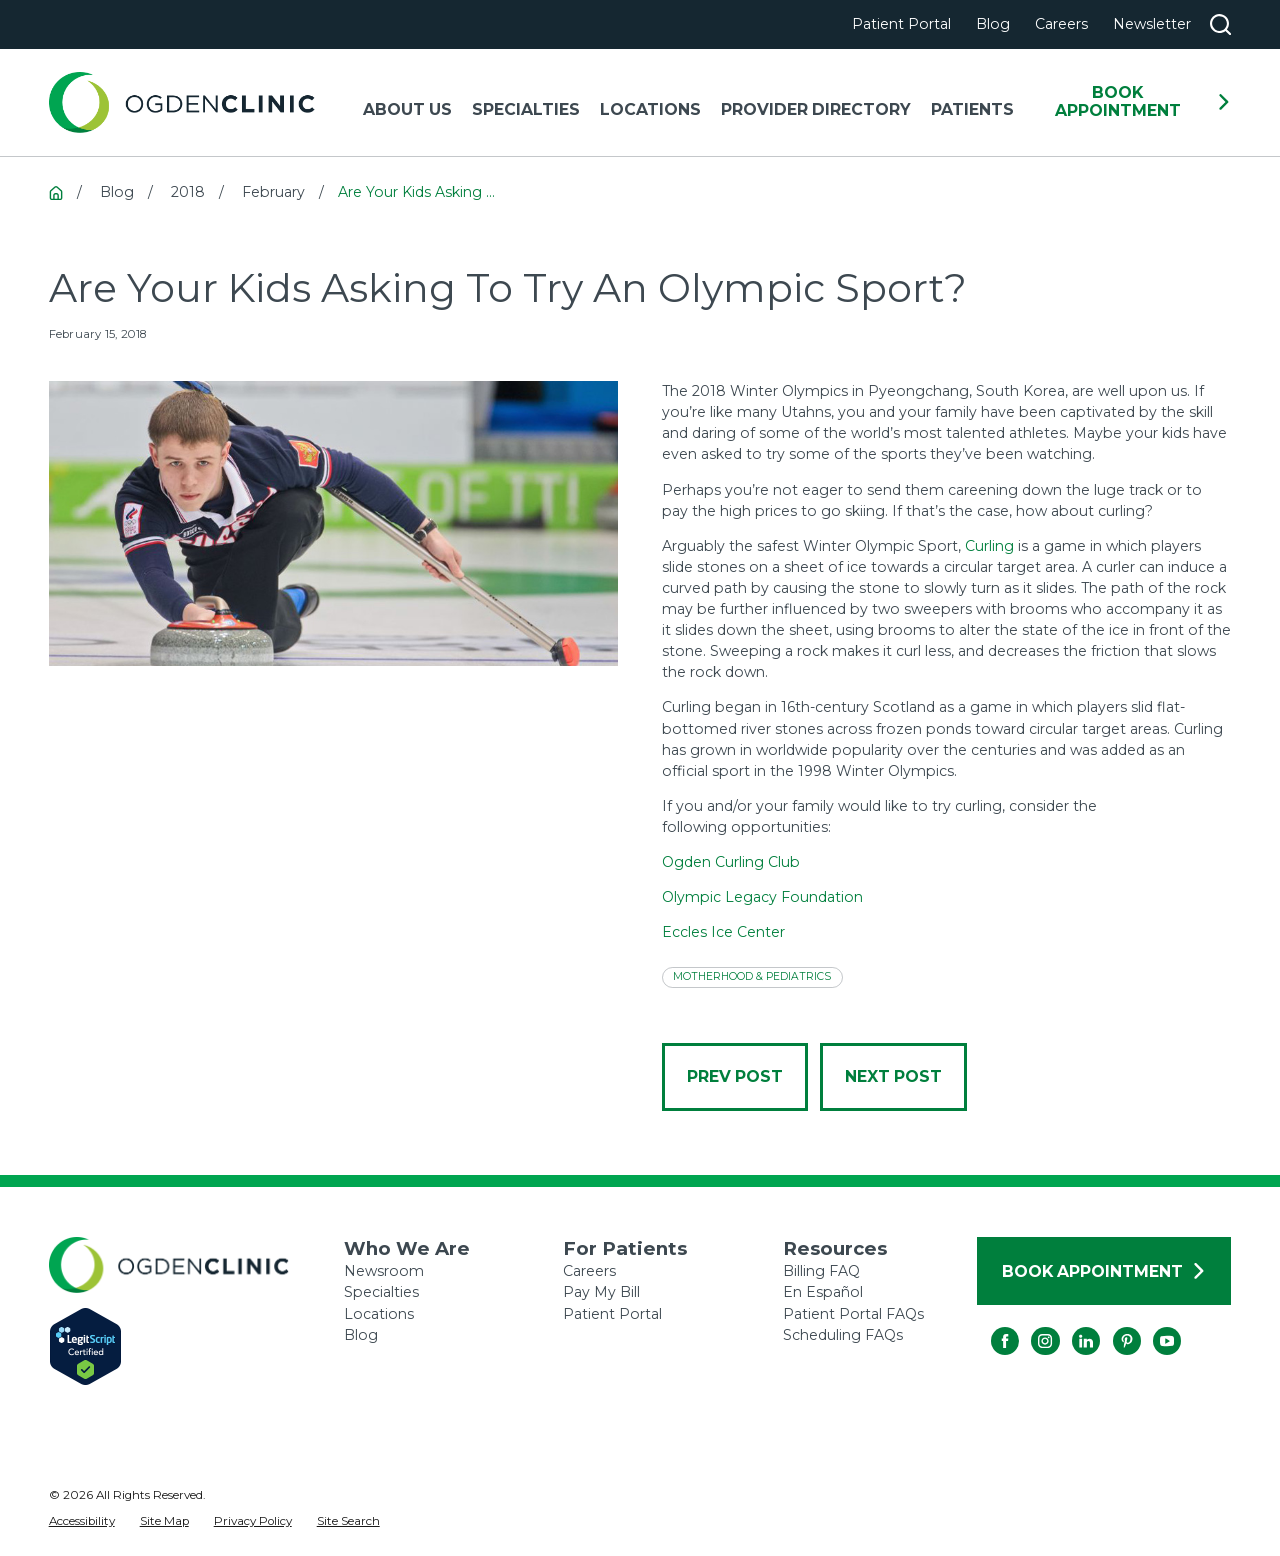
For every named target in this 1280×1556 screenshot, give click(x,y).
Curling (989, 546)
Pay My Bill (601, 1292)
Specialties (381, 1292)
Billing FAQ (821, 1271)
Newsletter (1152, 24)
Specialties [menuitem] (526, 109)
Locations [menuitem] (650, 109)
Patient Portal (901, 24)
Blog (993, 24)
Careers (1061, 24)
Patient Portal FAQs (853, 1314)
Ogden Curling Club (731, 862)
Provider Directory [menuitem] (816, 109)
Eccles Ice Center (723, 932)
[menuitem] (82, 1522)
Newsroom (384, 1271)
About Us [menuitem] (407, 109)
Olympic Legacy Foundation (762, 897)
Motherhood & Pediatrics (752, 976)
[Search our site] (1220, 24)
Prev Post (735, 1076)
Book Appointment (1143, 101)
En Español (823, 1292)
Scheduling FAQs (843, 1335)
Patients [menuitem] (972, 109)
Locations (379, 1314)
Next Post (893, 1076)
